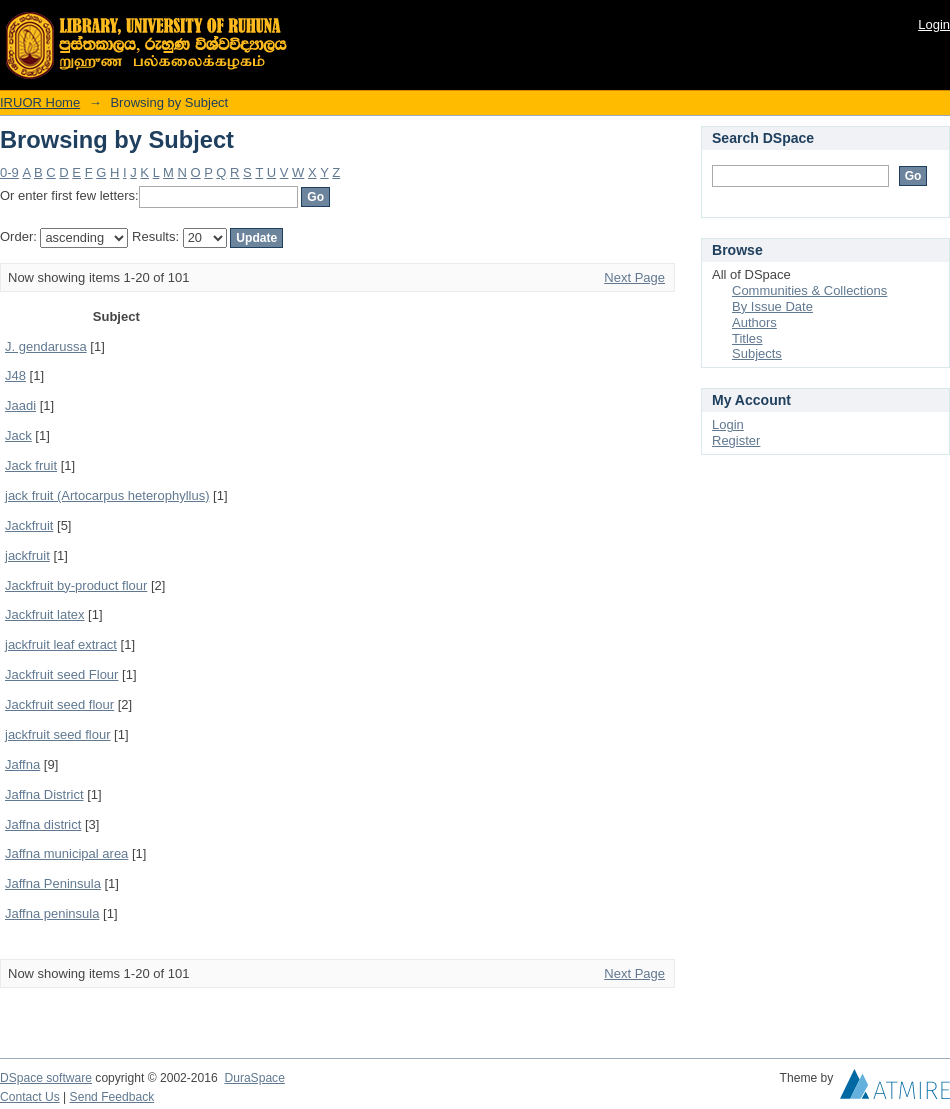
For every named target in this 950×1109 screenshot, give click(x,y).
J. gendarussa (46, 346)
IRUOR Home (40, 102)
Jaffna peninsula (52, 913)
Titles (747, 338)
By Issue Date (772, 306)
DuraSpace (254, 1078)
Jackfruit (29, 525)
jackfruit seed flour (58, 734)
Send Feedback (112, 1097)
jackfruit (27, 555)
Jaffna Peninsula (53, 883)
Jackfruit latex (44, 614)
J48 (15, 375)
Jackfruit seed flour (59, 704)
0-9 (9, 172)
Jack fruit (31, 465)
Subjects (757, 353)
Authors (754, 322)
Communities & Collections (809, 290)
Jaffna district (43, 824)
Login (934, 24)
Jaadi (20, 405)
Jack (18, 435)
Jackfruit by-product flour (76, 585)
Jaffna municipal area (66, 853)
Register (736, 440)
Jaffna (22, 764)
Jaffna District (44, 794)
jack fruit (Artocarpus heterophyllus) (107, 495)
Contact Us (30, 1097)
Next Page (634, 277)
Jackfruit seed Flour (61, 674)
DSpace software (46, 1078)
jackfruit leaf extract (61, 644)
